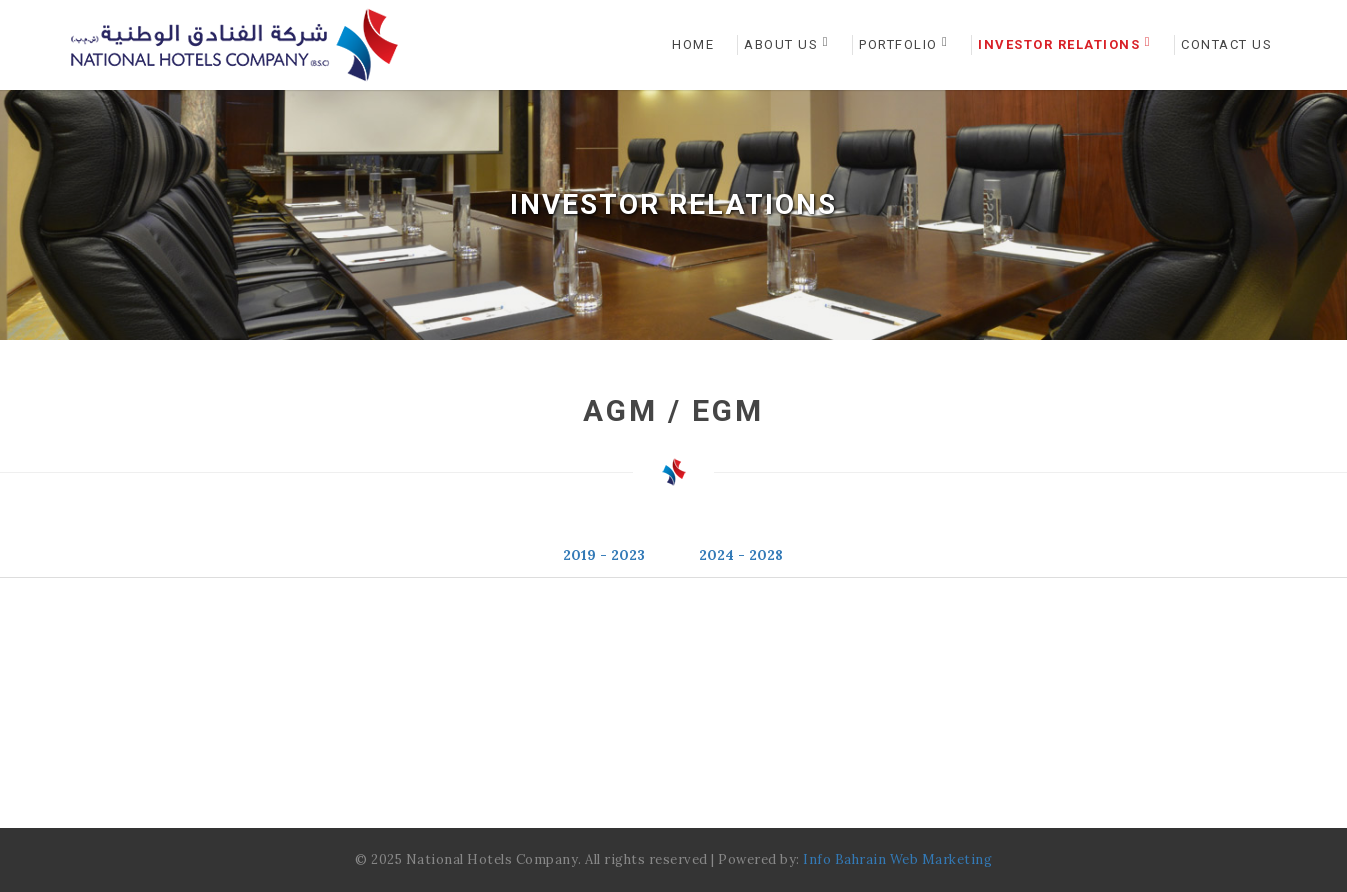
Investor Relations (1064, 43)
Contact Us (1226, 44)
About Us (786, 43)
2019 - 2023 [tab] (604, 555)
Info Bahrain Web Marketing (897, 859)
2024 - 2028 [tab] (741, 555)
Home (693, 44)
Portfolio (903, 43)
